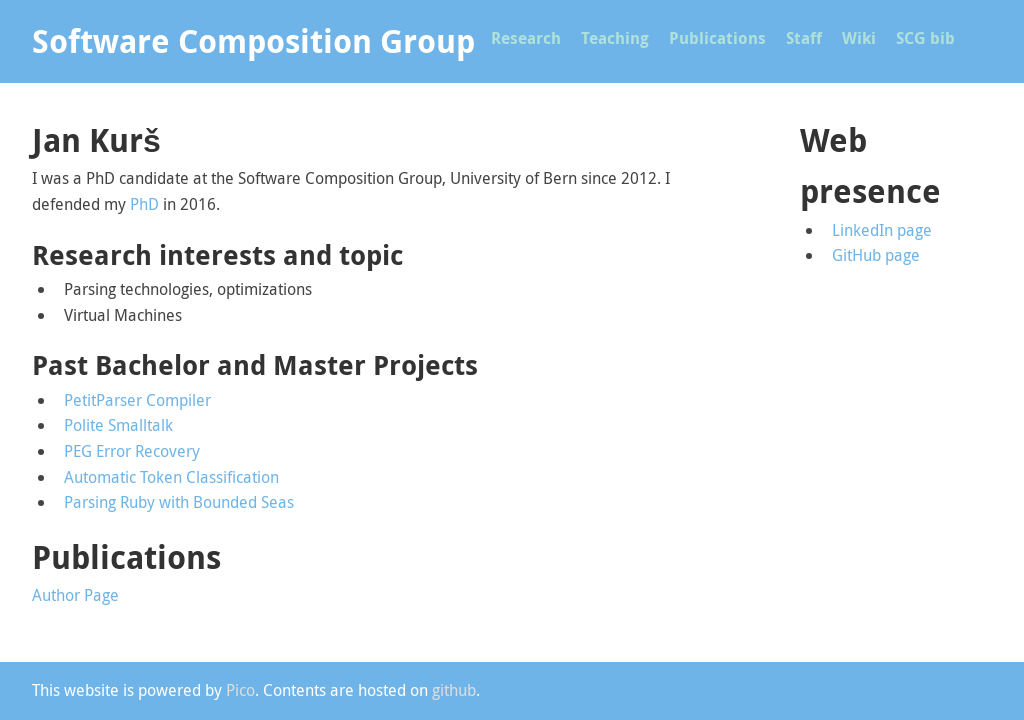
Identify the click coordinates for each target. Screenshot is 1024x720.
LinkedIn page (882, 230)
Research (526, 38)
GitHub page (876, 255)
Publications (717, 38)
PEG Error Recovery (132, 451)
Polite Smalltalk (118, 425)
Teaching (615, 38)
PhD (144, 204)
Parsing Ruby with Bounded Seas (179, 502)
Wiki (859, 38)
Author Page (75, 595)
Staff (804, 38)
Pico (240, 690)
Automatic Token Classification (171, 477)
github (454, 690)
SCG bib (925, 38)
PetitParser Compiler (137, 400)
